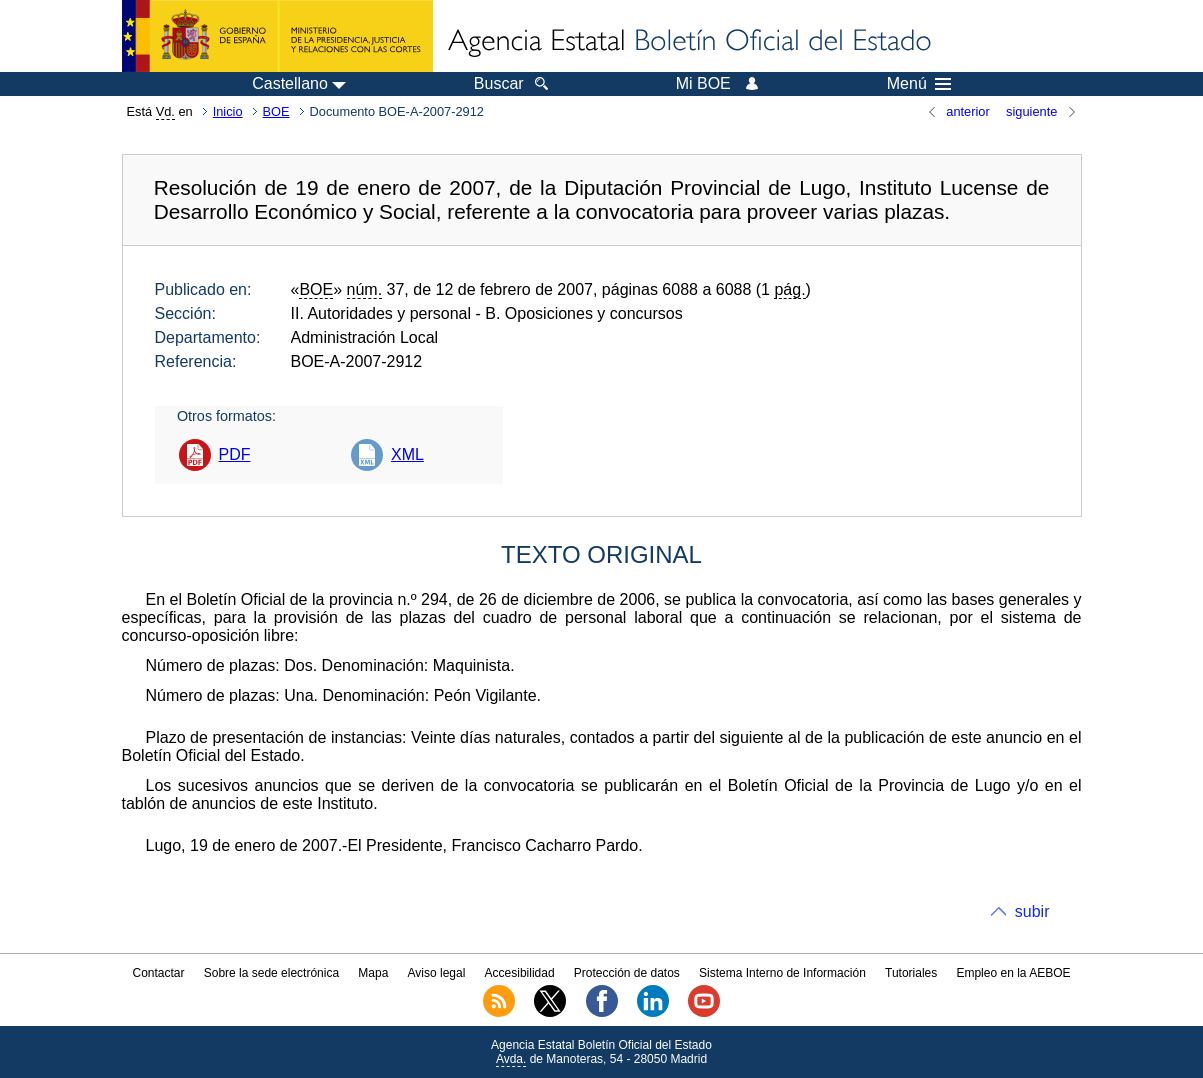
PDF (235, 454)
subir (1032, 911)
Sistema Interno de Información (782, 973)
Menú (919, 84)
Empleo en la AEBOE (1013, 973)
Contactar (158, 973)
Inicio (228, 111)
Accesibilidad (520, 973)
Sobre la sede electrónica (271, 973)
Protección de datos (627, 973)
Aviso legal (437, 973)
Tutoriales (911, 973)
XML (407, 454)
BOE (276, 111)
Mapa (373, 973)
